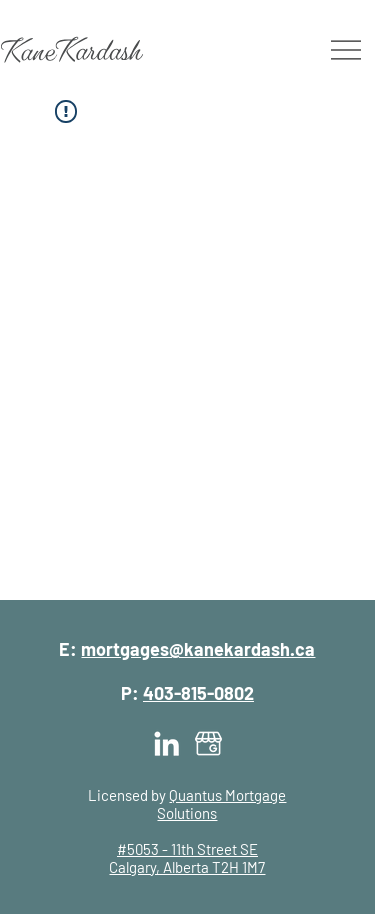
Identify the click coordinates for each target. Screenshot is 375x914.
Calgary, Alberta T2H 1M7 (187, 867)
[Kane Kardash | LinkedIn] (166, 743)
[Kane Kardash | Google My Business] (208, 743)
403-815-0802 (198, 693)
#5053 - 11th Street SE (187, 849)
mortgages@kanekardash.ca (198, 649)
